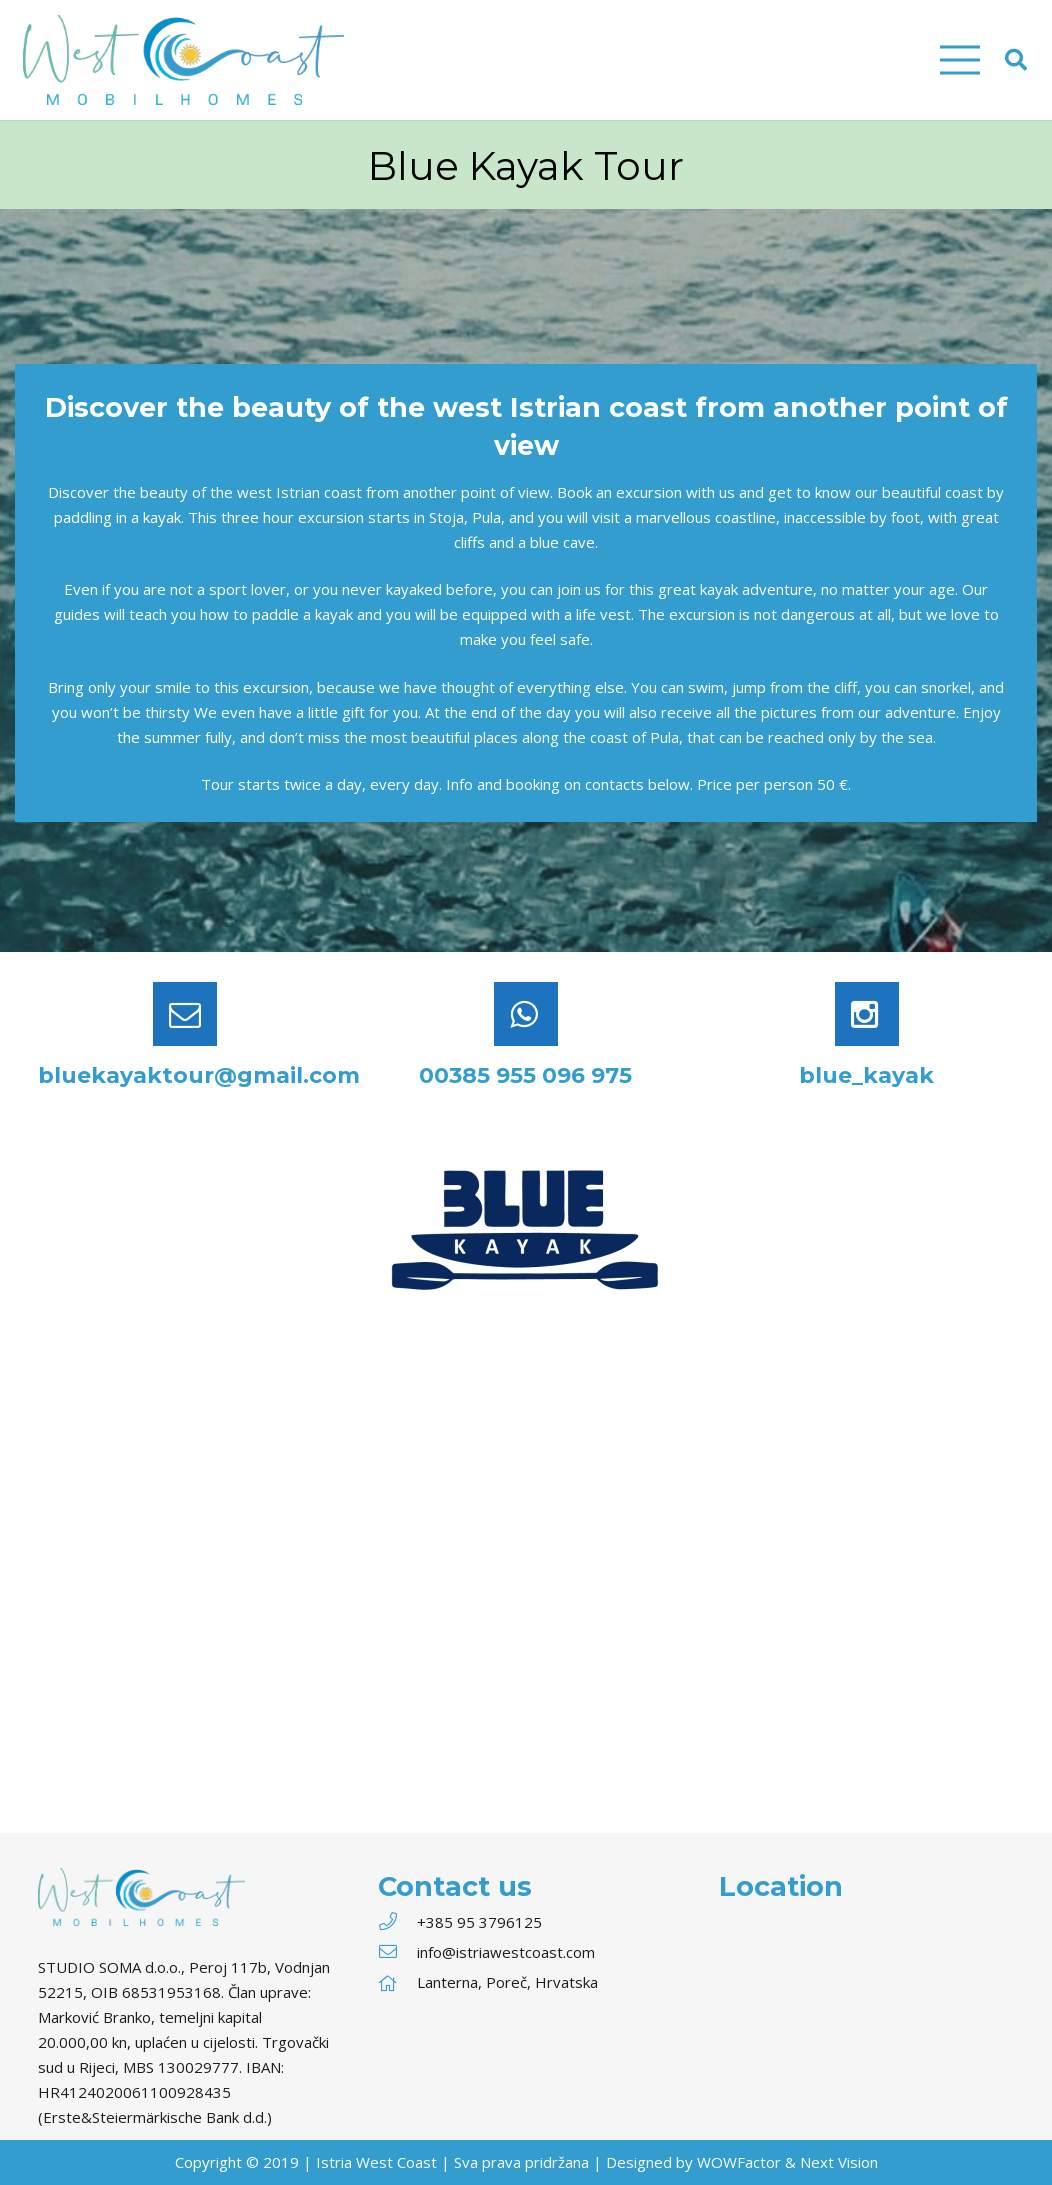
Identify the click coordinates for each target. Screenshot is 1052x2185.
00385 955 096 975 (525, 1075)
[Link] (184, 60)
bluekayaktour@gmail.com (199, 1075)
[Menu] (960, 60)
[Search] (1016, 60)
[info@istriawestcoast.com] (397, 1952)
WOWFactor (739, 2162)
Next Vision (839, 2162)
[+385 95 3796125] (397, 1922)
